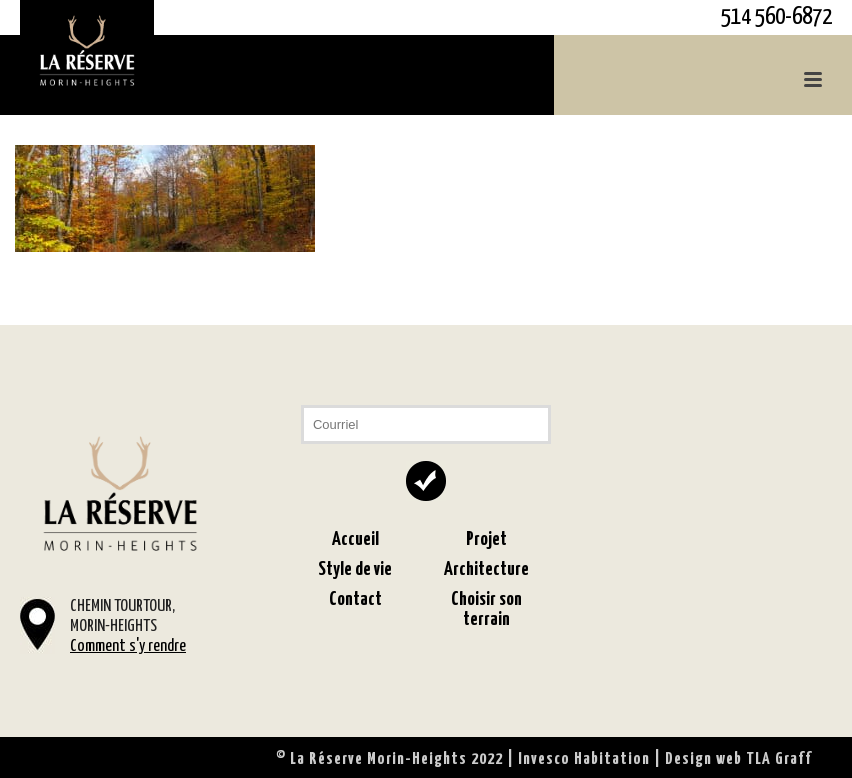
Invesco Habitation (584, 759)
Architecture (486, 569)
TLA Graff (779, 759)
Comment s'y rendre (128, 646)
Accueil (355, 539)
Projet (486, 539)
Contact (355, 599)
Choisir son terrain (486, 609)
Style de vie (355, 569)
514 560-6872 (776, 17)
